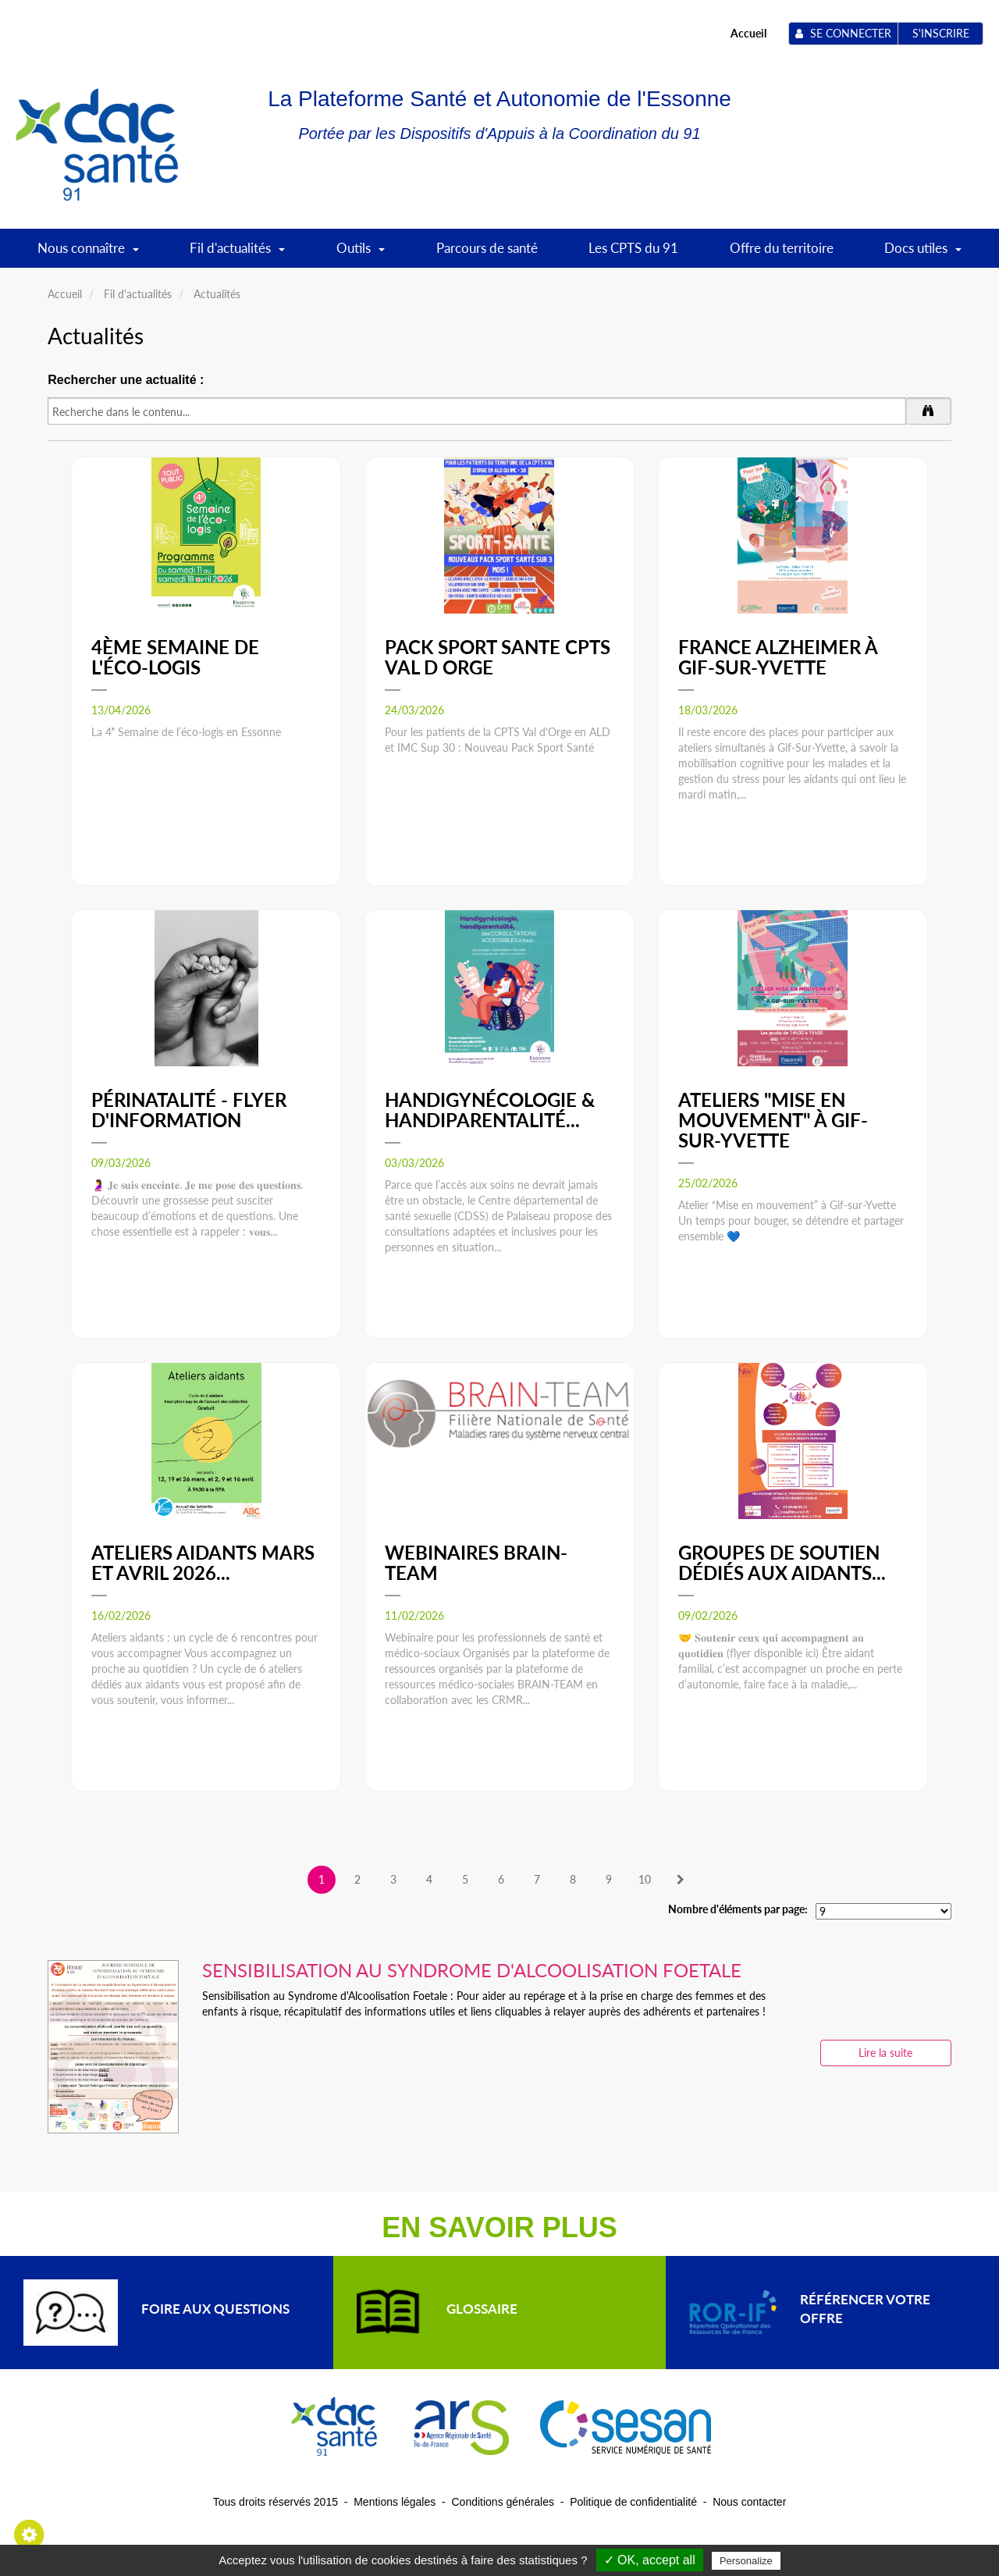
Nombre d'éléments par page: (738, 1909)
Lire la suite (885, 2052)
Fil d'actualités (237, 253)
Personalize (746, 2561)
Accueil (748, 33)
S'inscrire (940, 33)
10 (644, 1879)
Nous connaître (88, 253)
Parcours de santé (487, 248)
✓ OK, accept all (649, 2560)
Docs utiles (923, 253)
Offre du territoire (782, 248)
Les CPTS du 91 (633, 248)
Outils (360, 253)
